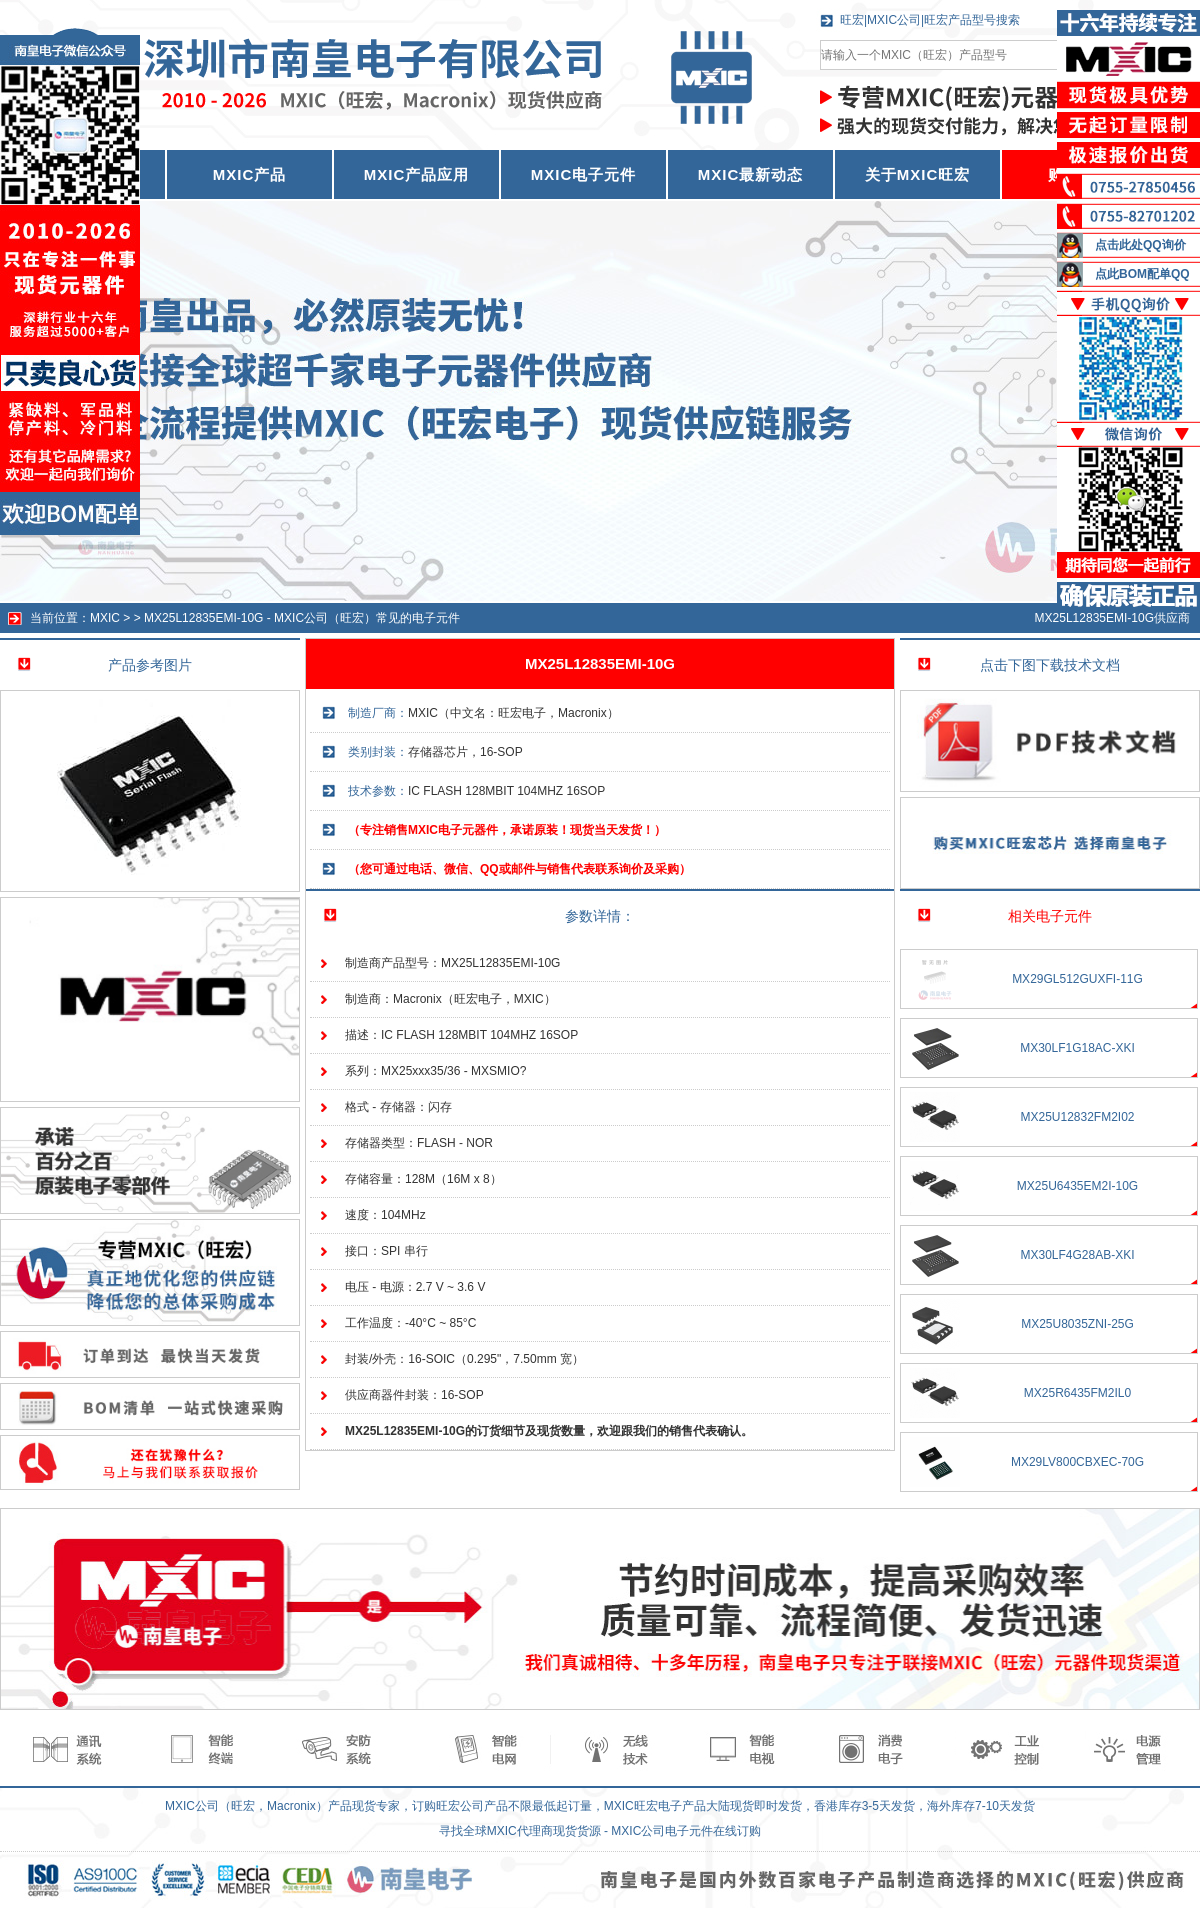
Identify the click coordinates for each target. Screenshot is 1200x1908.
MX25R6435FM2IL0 (1077, 1393)
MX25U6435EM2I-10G (1077, 1186)
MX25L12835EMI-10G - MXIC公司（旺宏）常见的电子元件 (302, 618)
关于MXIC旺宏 (918, 174)
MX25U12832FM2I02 (1077, 1117)
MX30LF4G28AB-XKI (1077, 1255)
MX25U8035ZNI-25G (1077, 1324)
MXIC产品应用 (417, 174)
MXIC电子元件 (584, 174)
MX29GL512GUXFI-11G (1077, 979)
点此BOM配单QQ (1142, 274)
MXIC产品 (250, 174)
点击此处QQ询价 (1140, 245)
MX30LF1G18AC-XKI (1077, 1048)
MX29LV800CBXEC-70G (1077, 1462)
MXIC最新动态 (751, 174)
